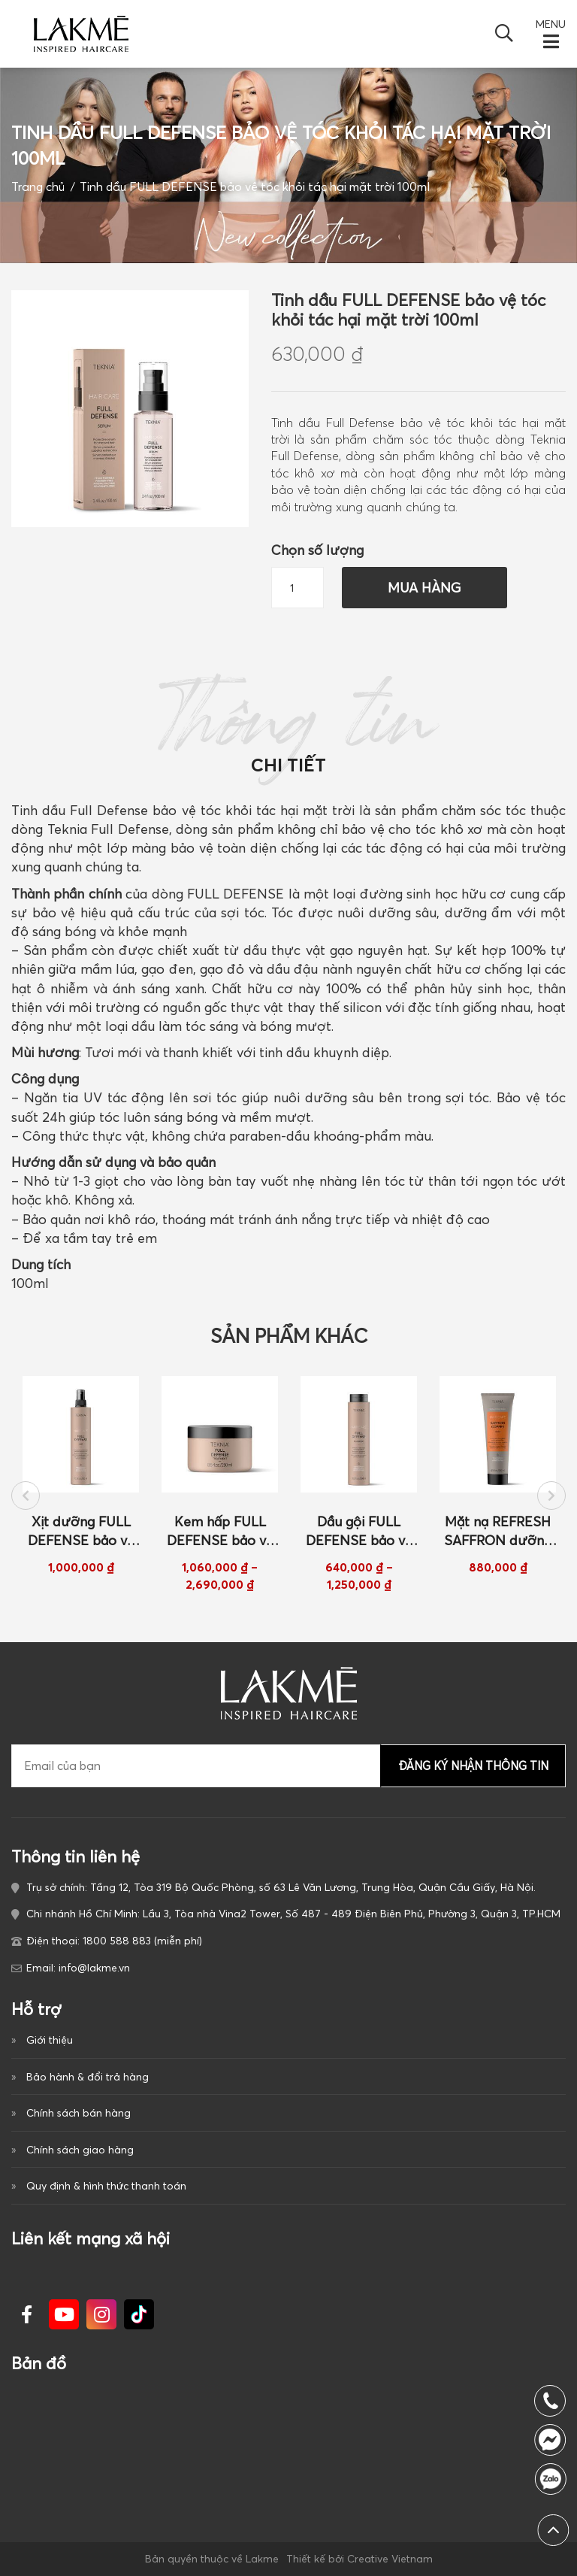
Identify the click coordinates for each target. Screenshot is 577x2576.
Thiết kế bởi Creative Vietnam (359, 2558)
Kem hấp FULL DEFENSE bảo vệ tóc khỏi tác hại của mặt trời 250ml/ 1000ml (220, 1532)
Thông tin (289, 733)
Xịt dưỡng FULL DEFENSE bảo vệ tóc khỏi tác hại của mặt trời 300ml (81, 1532)
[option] (80, 1475)
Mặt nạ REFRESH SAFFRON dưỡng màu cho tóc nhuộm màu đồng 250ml (498, 1532)
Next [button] (551, 1495)
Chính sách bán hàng (78, 2113)
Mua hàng (424, 587)
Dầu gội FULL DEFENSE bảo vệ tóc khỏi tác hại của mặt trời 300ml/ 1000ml (359, 1532)
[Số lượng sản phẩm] (297, 587)
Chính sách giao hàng (80, 2149)
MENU (551, 24)
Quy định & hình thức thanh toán (106, 2186)
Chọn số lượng (317, 550)
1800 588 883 (553, 2479)
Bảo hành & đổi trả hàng (87, 2077)
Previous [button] (25, 1495)
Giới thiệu (49, 2040)
